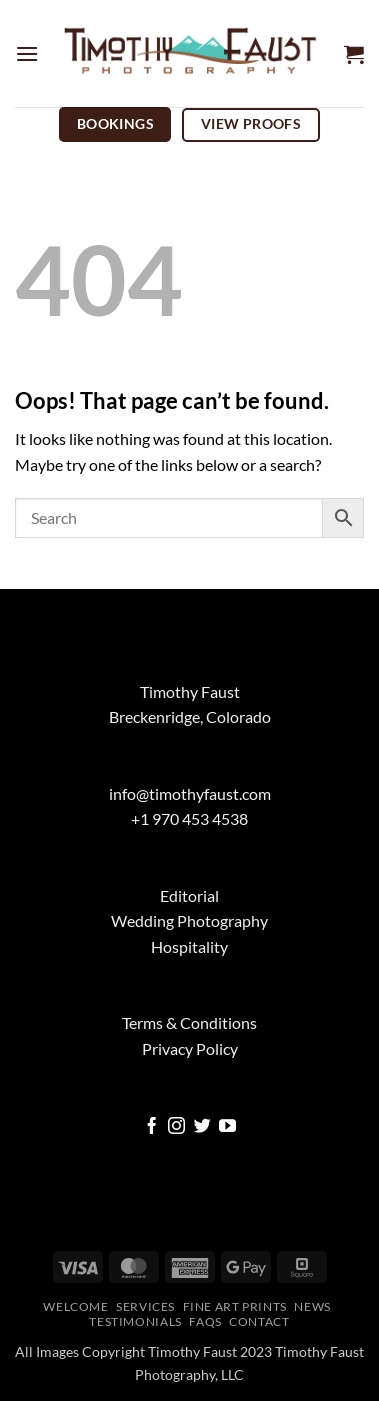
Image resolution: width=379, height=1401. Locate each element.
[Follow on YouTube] (227, 1127)
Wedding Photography (189, 920)
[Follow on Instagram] (176, 1127)
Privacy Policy (190, 1048)
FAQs (205, 1321)
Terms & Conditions (189, 1022)
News (312, 1306)
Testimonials (135, 1321)
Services (145, 1306)
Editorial (189, 895)
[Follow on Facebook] (151, 1127)
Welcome (75, 1306)
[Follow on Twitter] (202, 1127)
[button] (27, 53)
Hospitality (189, 946)
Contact (259, 1321)
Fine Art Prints (235, 1306)
